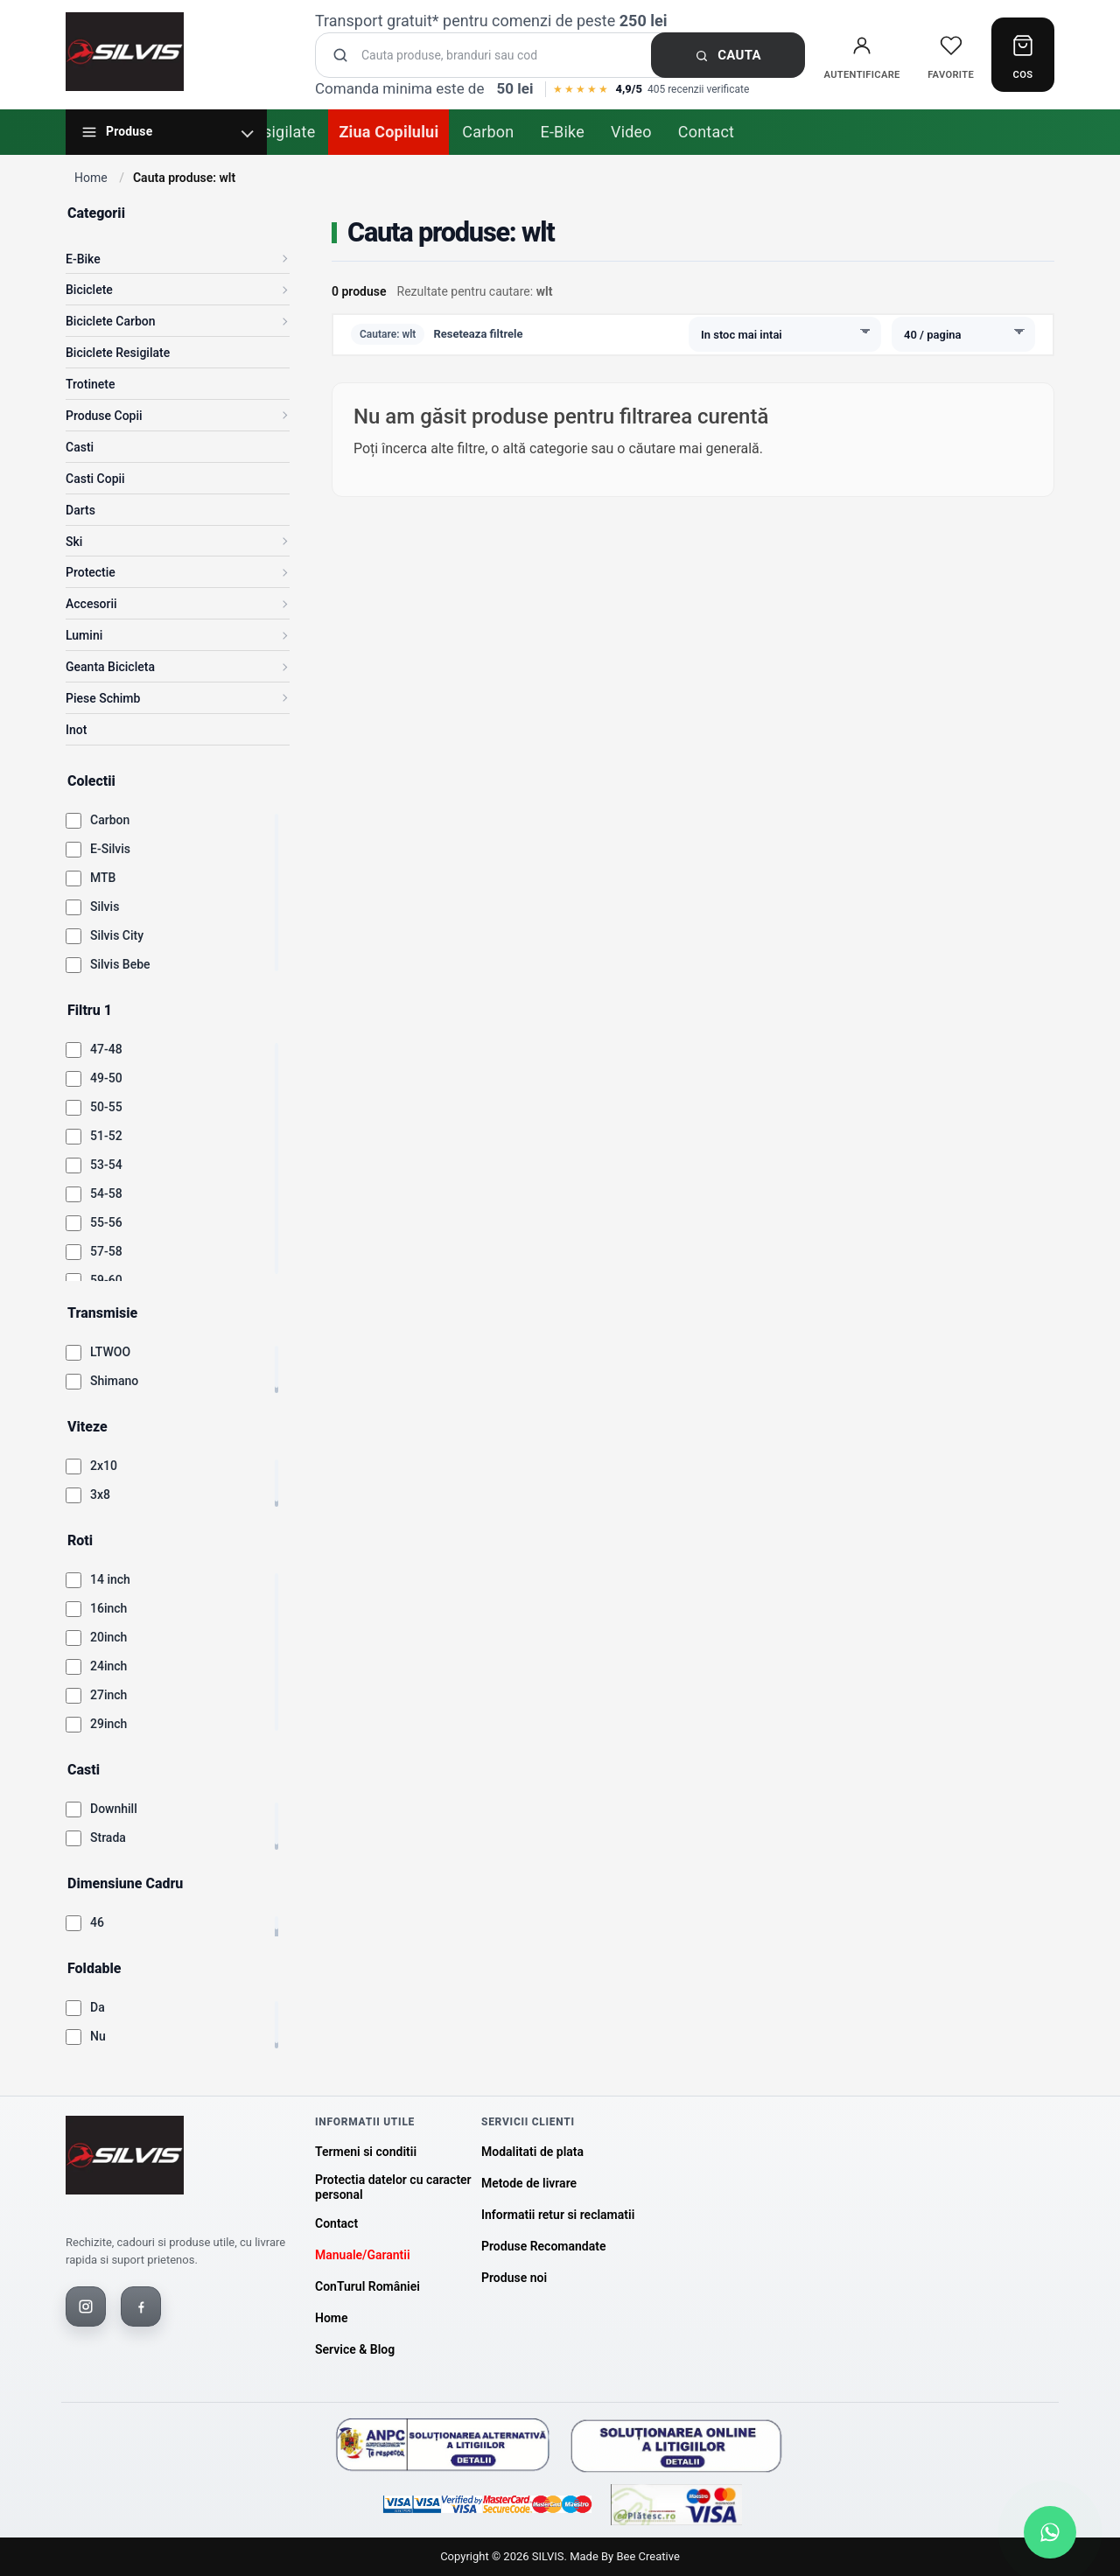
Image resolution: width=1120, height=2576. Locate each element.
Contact (706, 131)
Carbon (488, 131)
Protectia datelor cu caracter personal (393, 2187)
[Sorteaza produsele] (785, 334)
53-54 (106, 1165)
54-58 (106, 1193)
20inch (108, 1637)
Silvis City (117, 935)
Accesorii (91, 604)
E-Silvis (110, 849)
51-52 (106, 1136)
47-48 (106, 1049)
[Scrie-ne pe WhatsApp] (1050, 2532)
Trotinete (90, 384)
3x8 (100, 1495)
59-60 (106, 1280)
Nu (98, 2036)
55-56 (106, 1222)
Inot (76, 730)
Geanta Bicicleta (110, 667)
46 (97, 1922)
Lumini (84, 635)
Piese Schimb (103, 698)
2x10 (103, 1466)
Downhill (113, 1809)
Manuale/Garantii (362, 2255)
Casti (80, 447)
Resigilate (280, 131)
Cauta (728, 55)
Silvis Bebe (120, 964)
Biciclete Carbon (111, 321)
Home (91, 178)
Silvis (104, 907)
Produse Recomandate (543, 2246)
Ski (74, 542)
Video (631, 131)
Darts (80, 510)
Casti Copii (95, 479)
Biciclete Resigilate (118, 353)
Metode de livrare (529, 2183)
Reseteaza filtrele (477, 333)
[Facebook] (141, 2306)
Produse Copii (104, 416)
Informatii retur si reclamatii (557, 2215)
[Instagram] (86, 2306)
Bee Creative (647, 2556)
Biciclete (89, 290)
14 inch (110, 1579)
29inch (108, 1724)
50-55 (106, 1107)
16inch (108, 1608)
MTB (103, 878)
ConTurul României (367, 2286)
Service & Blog (355, 2349)
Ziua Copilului (388, 131)
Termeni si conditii (365, 2152)
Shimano (114, 1381)
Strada (108, 1837)
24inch (108, 1666)
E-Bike (562, 131)
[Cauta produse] (565, 55)
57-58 (106, 1251)
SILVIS (548, 2556)
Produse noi (514, 2278)
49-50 (106, 1078)
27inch (108, 1695)
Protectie (91, 572)
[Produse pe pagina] (963, 334)
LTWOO (110, 1352)
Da (97, 2007)
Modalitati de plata (532, 2152)
